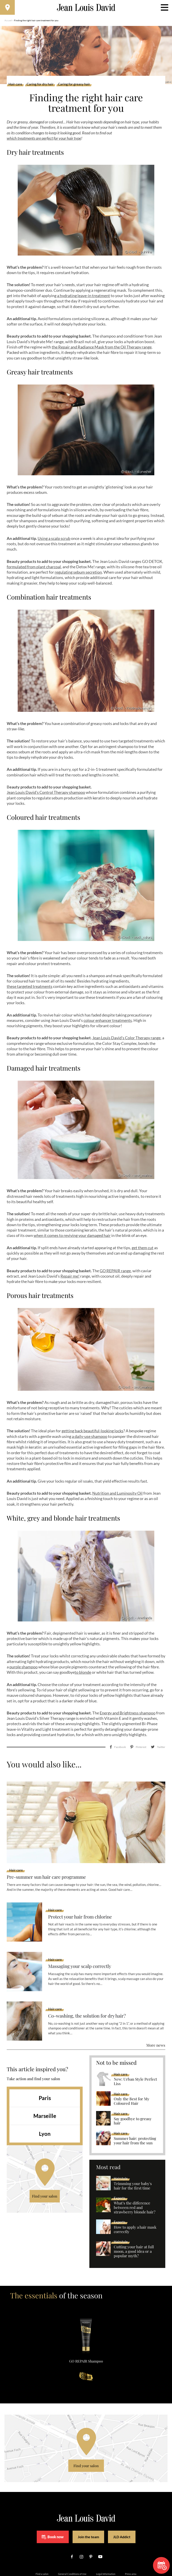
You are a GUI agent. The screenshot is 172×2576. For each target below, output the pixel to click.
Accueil (8, 23)
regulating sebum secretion (78, 575)
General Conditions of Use (72, 2552)
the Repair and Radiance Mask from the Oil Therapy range (102, 350)
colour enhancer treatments (108, 1023)
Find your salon (44, 2174)
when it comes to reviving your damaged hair (72, 1238)
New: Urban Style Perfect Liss (135, 2060)
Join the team (88, 2515)
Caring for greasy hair (74, 87)
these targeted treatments (29, 989)
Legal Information (105, 2552)
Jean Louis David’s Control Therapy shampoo (46, 795)
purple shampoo (23, 1669)
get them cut (142, 1250)
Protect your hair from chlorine (86, 1895)
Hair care (15, 87)
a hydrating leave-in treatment (83, 298)
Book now (53, 2515)
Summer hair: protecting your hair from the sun (135, 2119)
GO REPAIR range (115, 1273)
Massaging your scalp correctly (85, 1945)
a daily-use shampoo (89, 1439)
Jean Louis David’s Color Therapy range (126, 1040)
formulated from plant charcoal (34, 569)
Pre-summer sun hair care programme (53, 1855)
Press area (130, 2552)
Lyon (45, 2112)
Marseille (44, 2094)
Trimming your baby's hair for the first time (133, 2164)
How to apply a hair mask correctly (135, 2208)
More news (155, 2023)
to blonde (83, 1675)
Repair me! (70, 1278)
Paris (45, 2076)
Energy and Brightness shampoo (127, 1715)
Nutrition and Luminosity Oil (117, 1496)
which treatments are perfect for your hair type (44, 141)
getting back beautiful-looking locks (92, 1433)
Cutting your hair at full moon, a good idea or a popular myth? (134, 2230)
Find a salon (42, 2552)
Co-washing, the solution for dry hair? (94, 1994)
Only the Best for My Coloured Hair (131, 2079)
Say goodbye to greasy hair (133, 2099)
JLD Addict (121, 2515)
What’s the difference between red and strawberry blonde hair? (134, 2186)
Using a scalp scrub (54, 541)
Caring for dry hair (40, 87)
